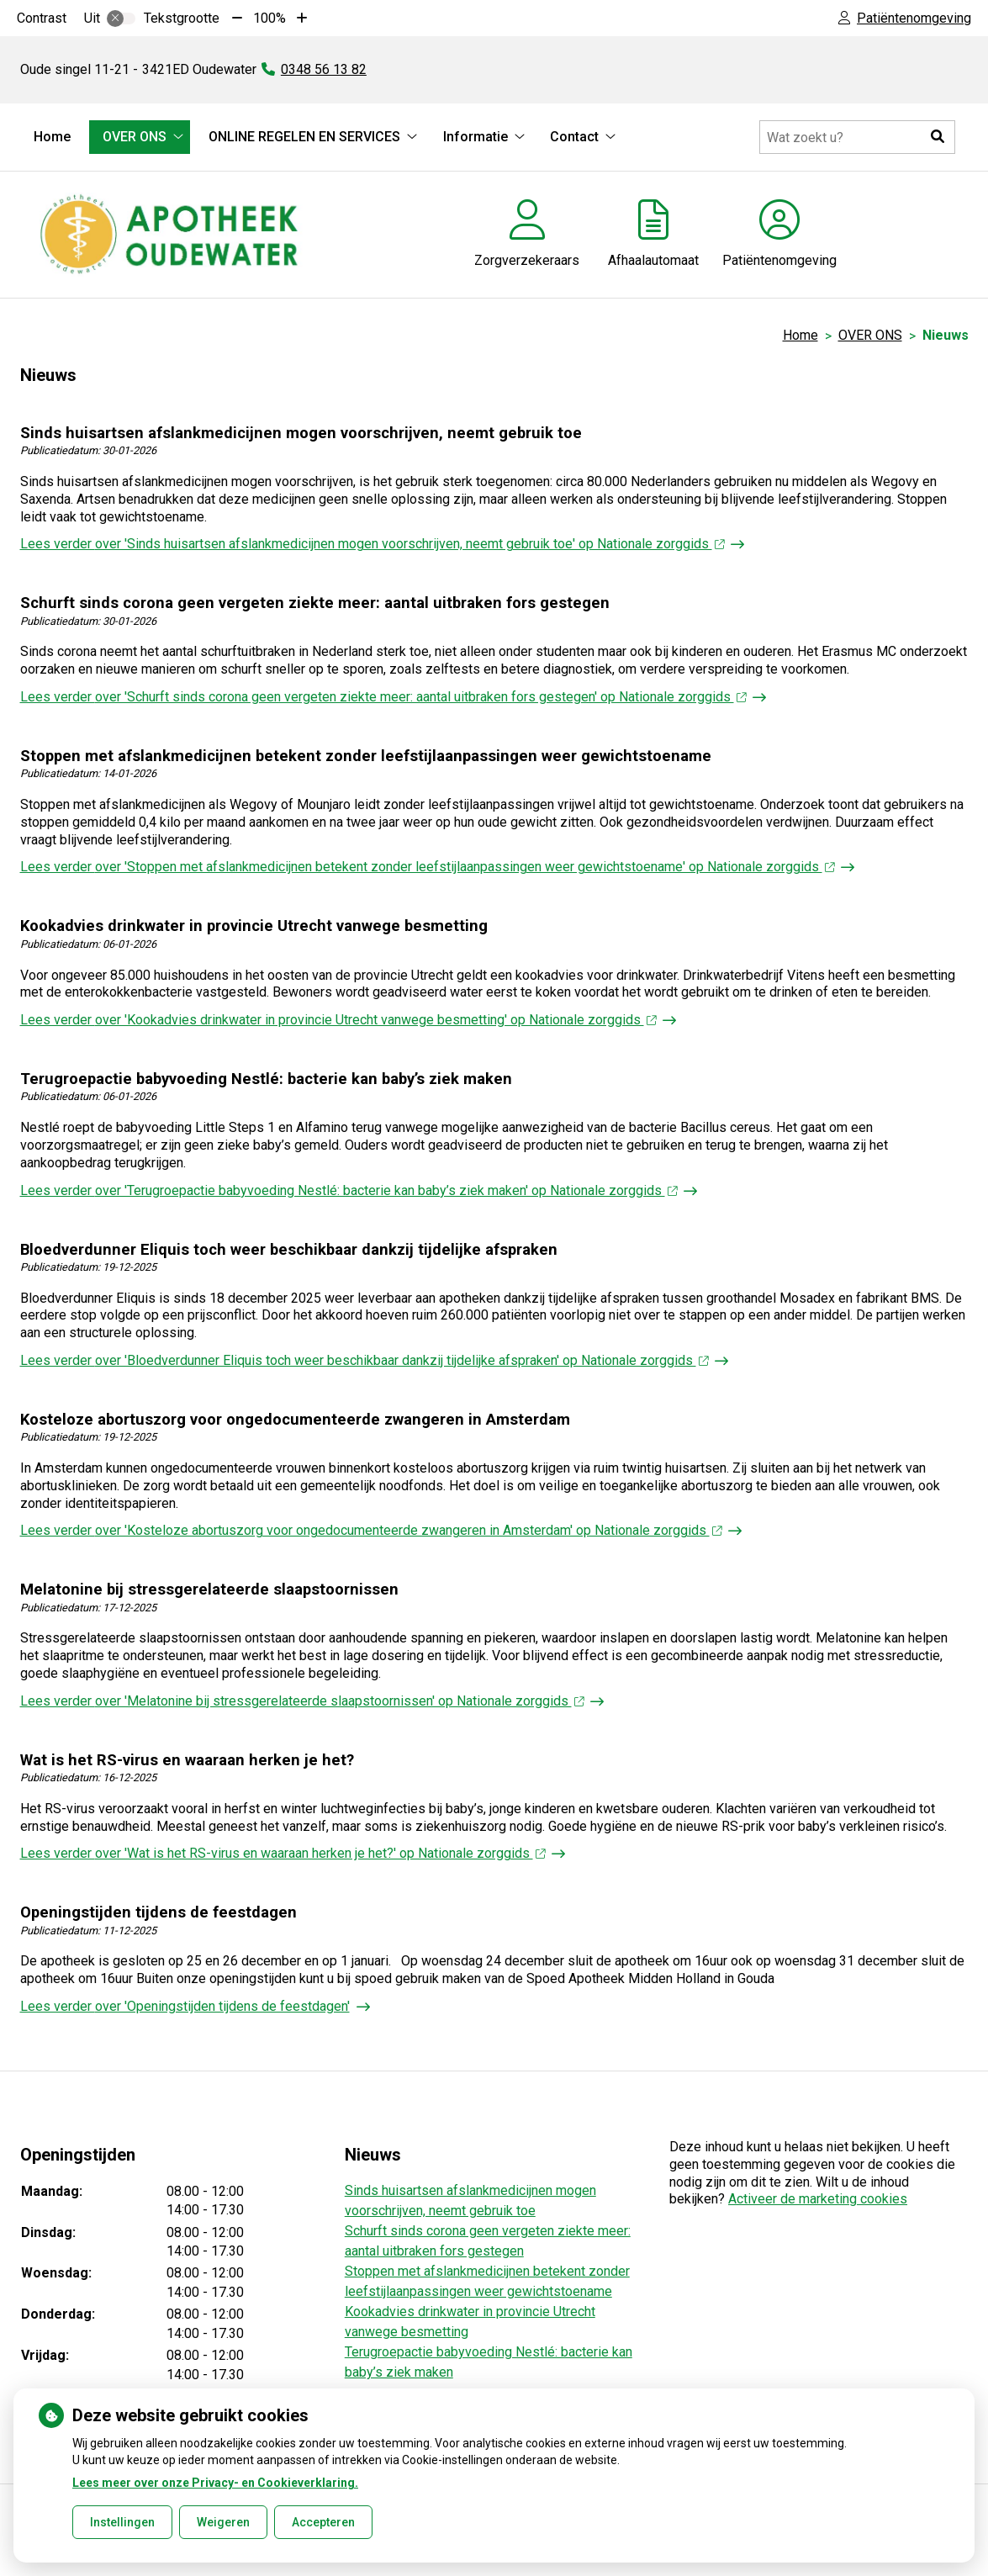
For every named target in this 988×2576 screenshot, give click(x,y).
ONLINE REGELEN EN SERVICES (304, 137)
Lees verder (372, 544)
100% (269, 18)
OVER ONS (134, 137)
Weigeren (223, 2522)
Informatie (475, 137)
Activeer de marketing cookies (817, 2199)
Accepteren (323, 2522)
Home (52, 137)
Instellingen (122, 2522)
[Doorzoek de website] (857, 137)
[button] (938, 137)
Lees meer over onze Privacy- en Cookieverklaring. (215, 2482)
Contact (574, 137)
